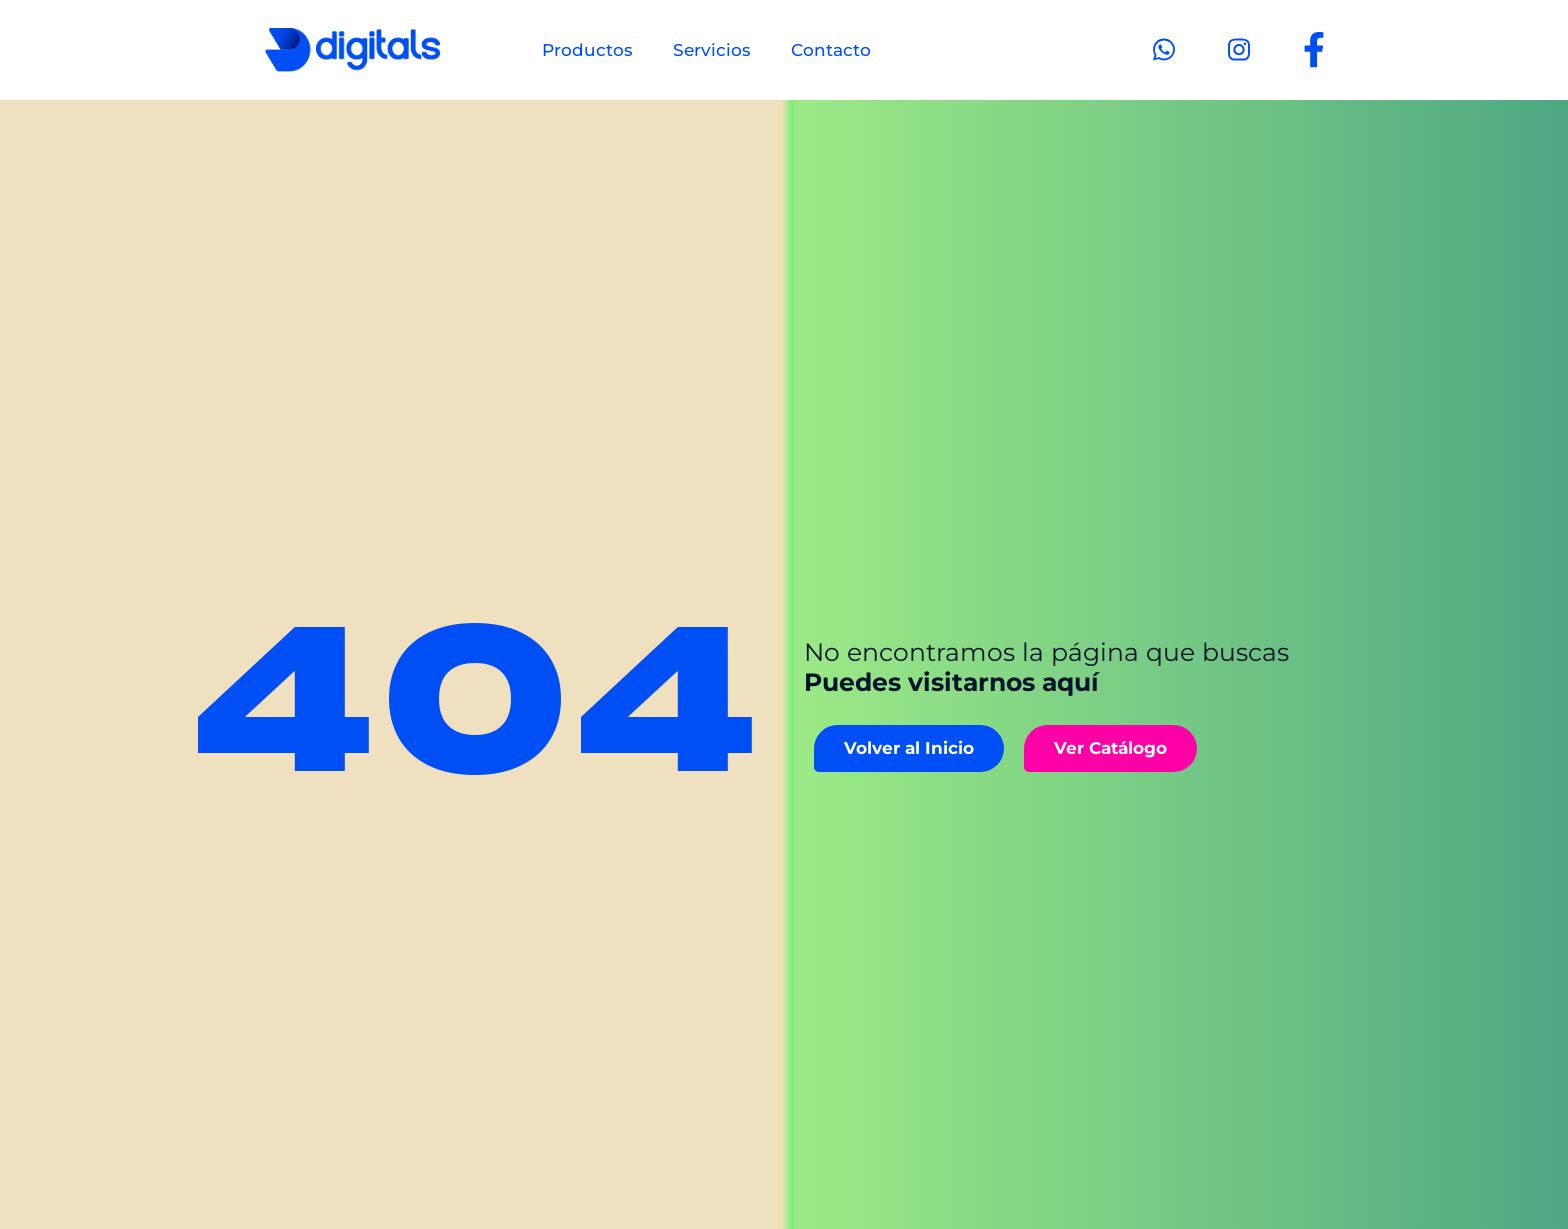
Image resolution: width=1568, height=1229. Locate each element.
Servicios (712, 50)
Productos (587, 50)
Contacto (831, 50)
